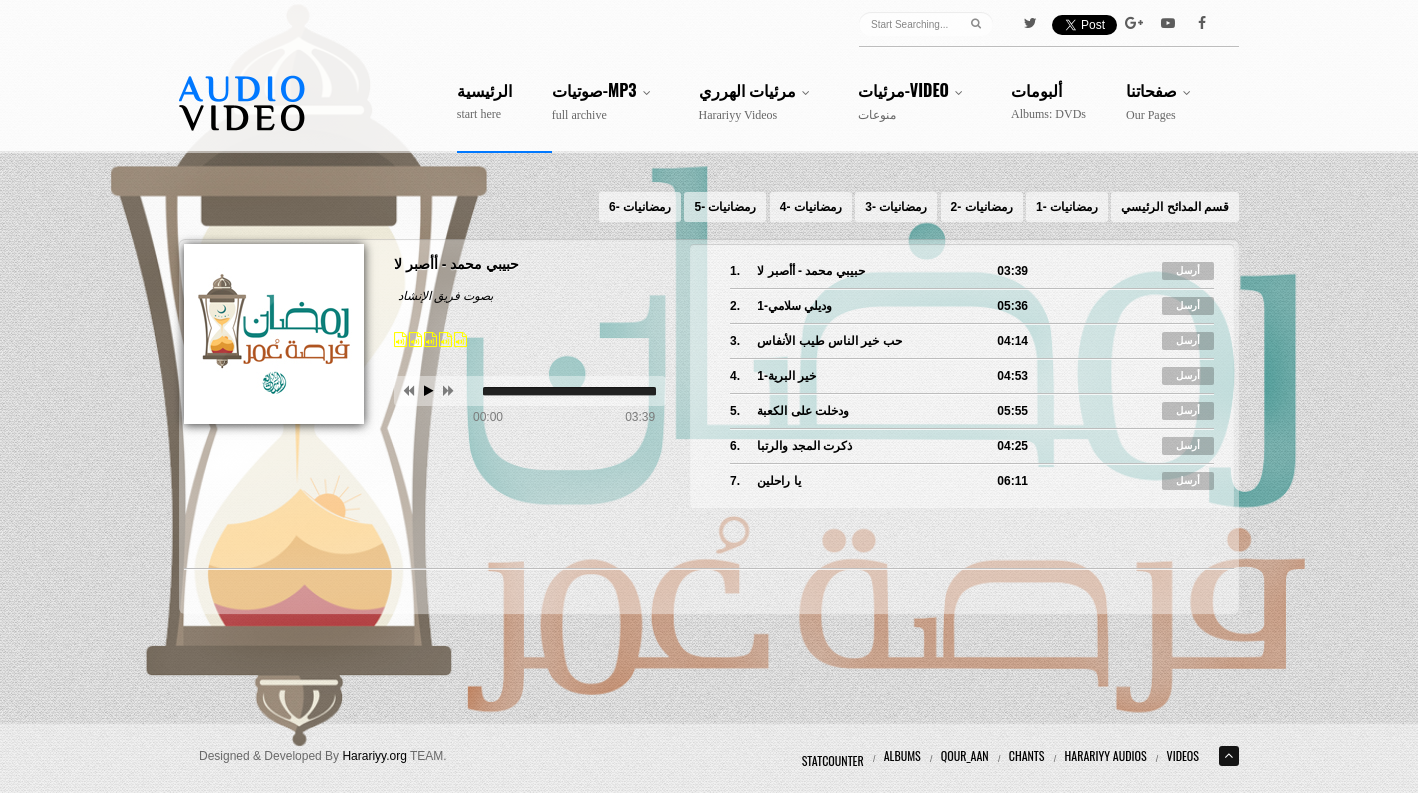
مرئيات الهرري (758, 102)
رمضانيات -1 (1067, 207)
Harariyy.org (374, 756)
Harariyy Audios (1106, 755)
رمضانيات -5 (725, 207)
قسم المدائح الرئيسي (1175, 207)
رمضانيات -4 (811, 207)
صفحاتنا (1162, 102)
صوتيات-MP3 (605, 102)
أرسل (1188, 270)
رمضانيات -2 (982, 207)
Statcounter (833, 760)
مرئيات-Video (914, 102)
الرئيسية (484, 101)
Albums (902, 755)
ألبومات (1048, 101)
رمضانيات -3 (896, 207)
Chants (1027, 755)
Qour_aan (965, 755)
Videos (1183, 755)
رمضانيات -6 (640, 207)
